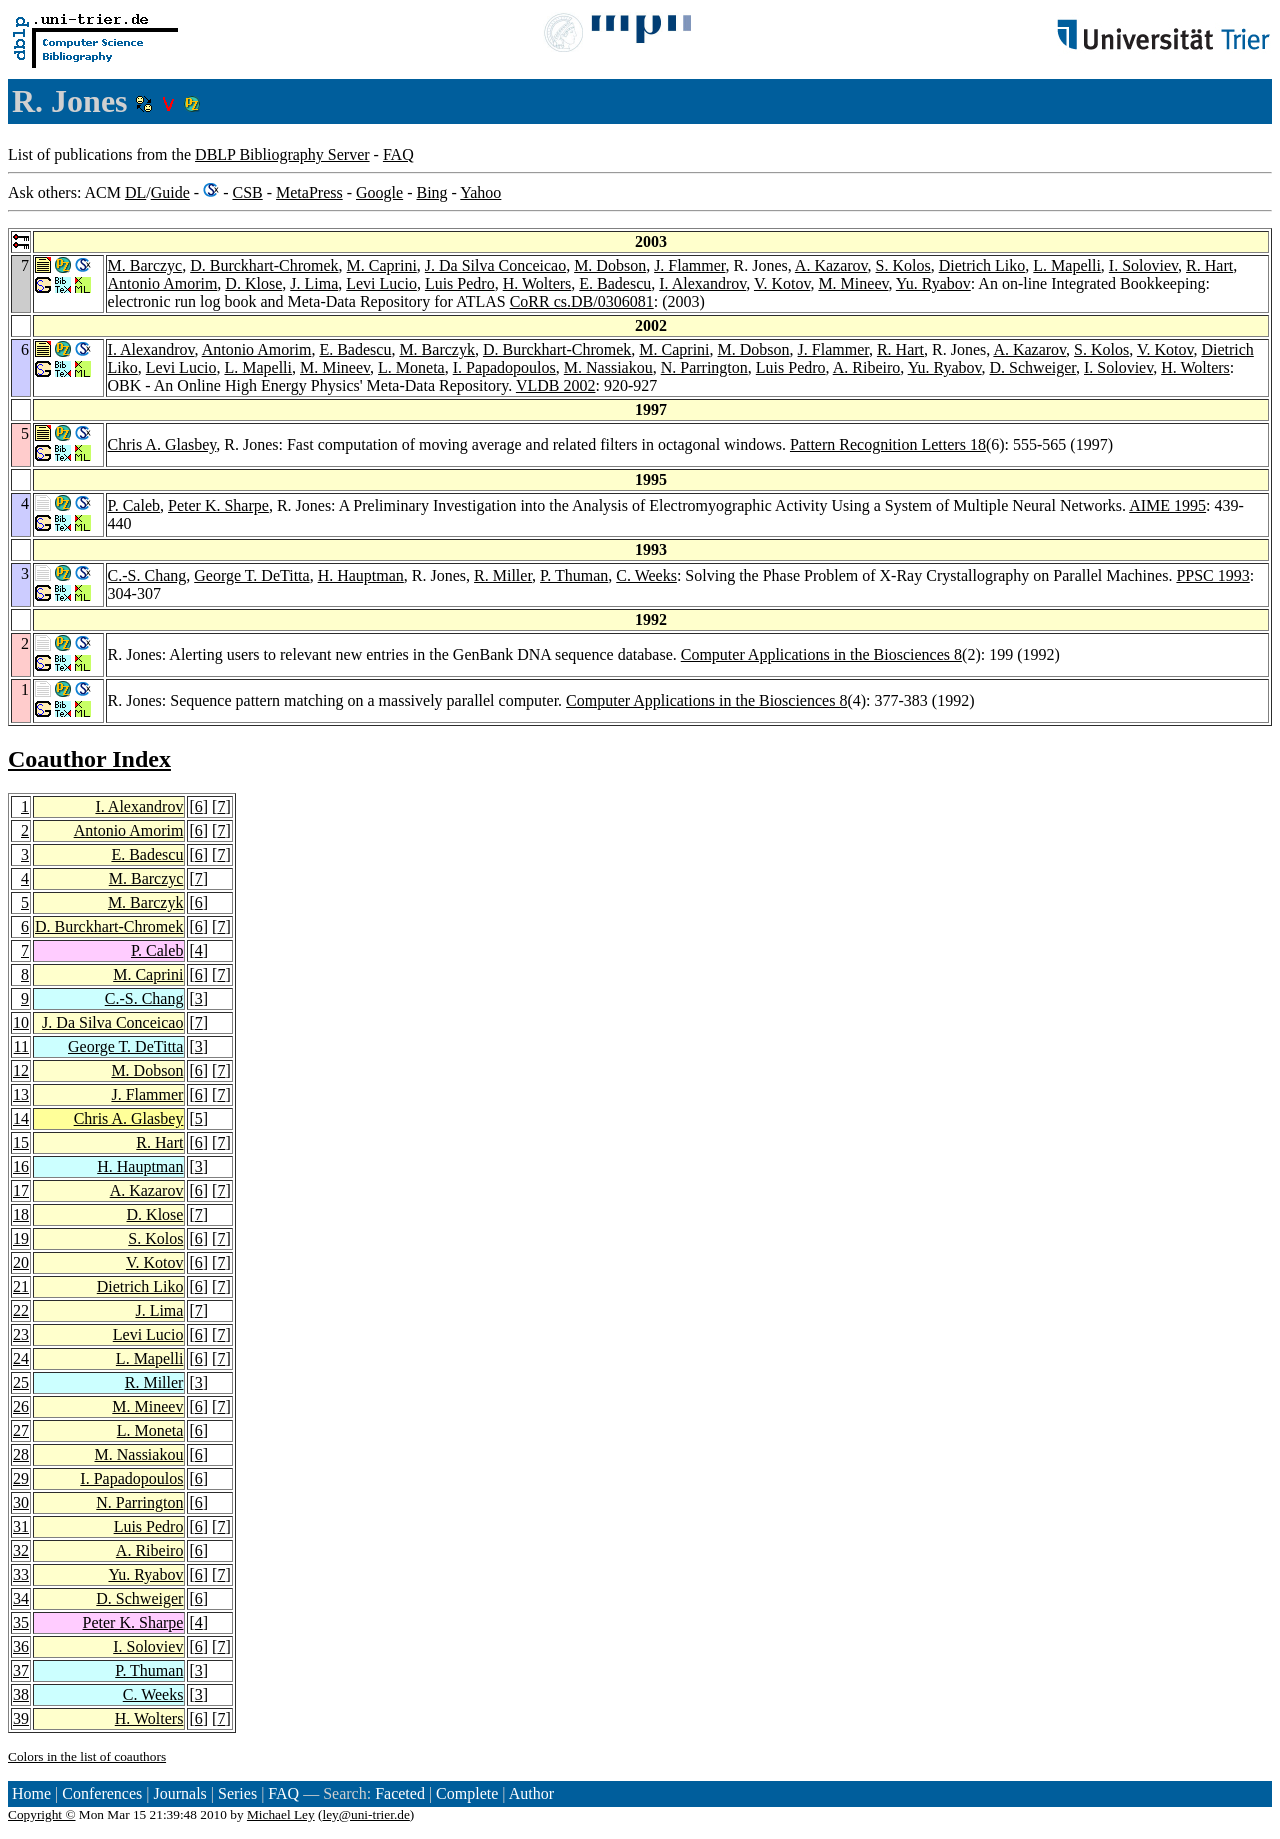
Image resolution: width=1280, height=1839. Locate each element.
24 (21, 1358)
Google (379, 192)
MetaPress (309, 192)
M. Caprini (382, 265)
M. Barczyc (145, 265)
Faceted (400, 1793)
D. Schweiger (1033, 367)
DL (135, 192)
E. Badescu (615, 283)
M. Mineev (853, 283)
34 (21, 1598)
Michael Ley (281, 1814)
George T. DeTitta (251, 575)
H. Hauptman (361, 575)
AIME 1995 (1167, 505)
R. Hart (1209, 265)
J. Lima (314, 283)
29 (21, 1478)
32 (21, 1550)
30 (21, 1502)
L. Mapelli (1067, 265)
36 (21, 1646)
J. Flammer (689, 265)
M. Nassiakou (608, 367)
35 (21, 1622)
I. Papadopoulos (504, 367)
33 (21, 1574)
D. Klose (253, 283)
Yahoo (480, 192)
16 (21, 1166)
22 (21, 1310)
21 (21, 1286)
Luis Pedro (460, 283)
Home (31, 1793)
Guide (170, 192)
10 (21, 1022)
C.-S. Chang (147, 575)
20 (21, 1262)
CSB (247, 192)
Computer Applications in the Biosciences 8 (821, 654)
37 (21, 1670)
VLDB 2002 (556, 385)
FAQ (398, 154)
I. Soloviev (1143, 265)
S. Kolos (903, 265)
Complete (467, 1793)
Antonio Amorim (163, 283)
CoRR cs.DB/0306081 (582, 301)
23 (21, 1334)
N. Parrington (704, 367)
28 (21, 1454)
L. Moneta (411, 367)
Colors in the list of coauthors (87, 1756)
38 (21, 1694)
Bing (431, 192)
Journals (179, 1793)
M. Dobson (610, 265)
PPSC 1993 (1212, 575)
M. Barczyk (437, 349)
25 (21, 1382)
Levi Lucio (381, 283)
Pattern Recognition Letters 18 (888, 444)
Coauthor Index (89, 759)
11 (21, 1046)
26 (21, 1406)
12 (21, 1070)
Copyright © (42, 1814)
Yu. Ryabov (933, 283)
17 (21, 1190)
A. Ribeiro (867, 367)
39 (21, 1718)
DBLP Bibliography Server (282, 154)
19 (21, 1238)
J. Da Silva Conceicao (495, 265)
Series (237, 1793)
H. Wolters (537, 283)
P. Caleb (134, 505)
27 (21, 1430)
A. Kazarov (831, 265)
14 (21, 1118)
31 (21, 1526)
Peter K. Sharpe (218, 505)
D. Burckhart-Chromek (264, 265)
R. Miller (503, 575)
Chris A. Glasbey (162, 444)
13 (21, 1094)
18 (21, 1214)
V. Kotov (782, 283)
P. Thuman (574, 575)
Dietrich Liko (982, 265)
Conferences (102, 1793)
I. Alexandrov (702, 283)
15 (21, 1142)
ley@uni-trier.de (365, 1814)
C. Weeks (646, 575)
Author (531, 1793)
